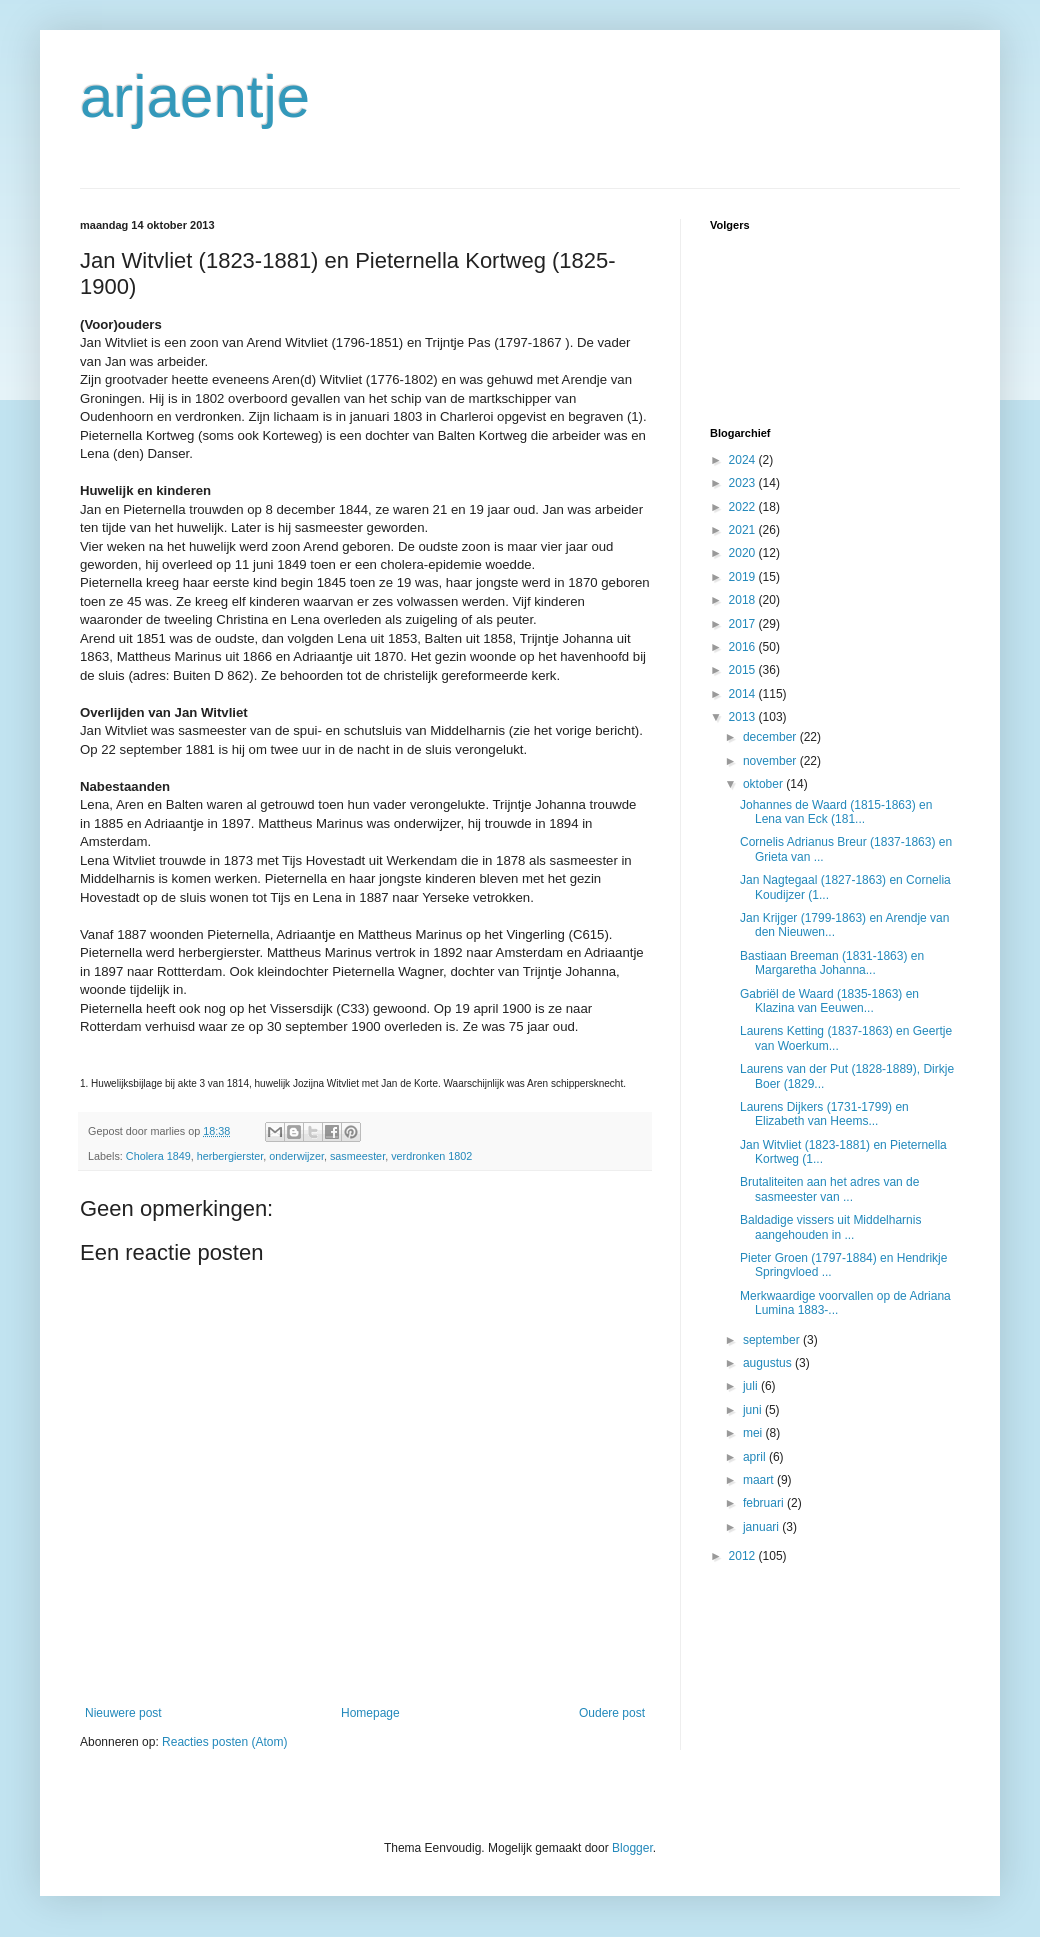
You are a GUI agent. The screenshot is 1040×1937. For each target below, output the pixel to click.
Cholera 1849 (158, 1156)
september (773, 1340)
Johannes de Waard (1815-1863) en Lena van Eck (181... (836, 812)
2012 (744, 1556)
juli (752, 1386)
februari (765, 1503)
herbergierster (230, 1156)
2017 (744, 624)
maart (760, 1480)
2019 (744, 577)
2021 (744, 530)
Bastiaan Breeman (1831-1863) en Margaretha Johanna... (832, 963)
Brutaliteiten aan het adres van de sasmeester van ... (829, 1189)
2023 (744, 483)
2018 (744, 600)
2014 (744, 694)
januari (762, 1527)
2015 (744, 670)
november (771, 761)
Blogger (632, 1848)
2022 (744, 507)
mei (754, 1433)
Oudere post (612, 1713)
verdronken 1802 (431, 1156)
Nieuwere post (123, 1713)
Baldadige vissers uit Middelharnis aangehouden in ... (830, 1227)
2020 (744, 553)
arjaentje (195, 96)
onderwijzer (296, 1156)
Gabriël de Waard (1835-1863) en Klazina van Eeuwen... (829, 1001)
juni (754, 1410)
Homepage (370, 1713)
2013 (744, 717)
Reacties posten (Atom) (224, 1742)
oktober (764, 784)
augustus (769, 1363)
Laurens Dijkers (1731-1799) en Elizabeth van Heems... (824, 1114)
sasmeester (357, 1156)
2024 (744, 460)
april (756, 1457)
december (771, 737)
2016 (744, 647)
